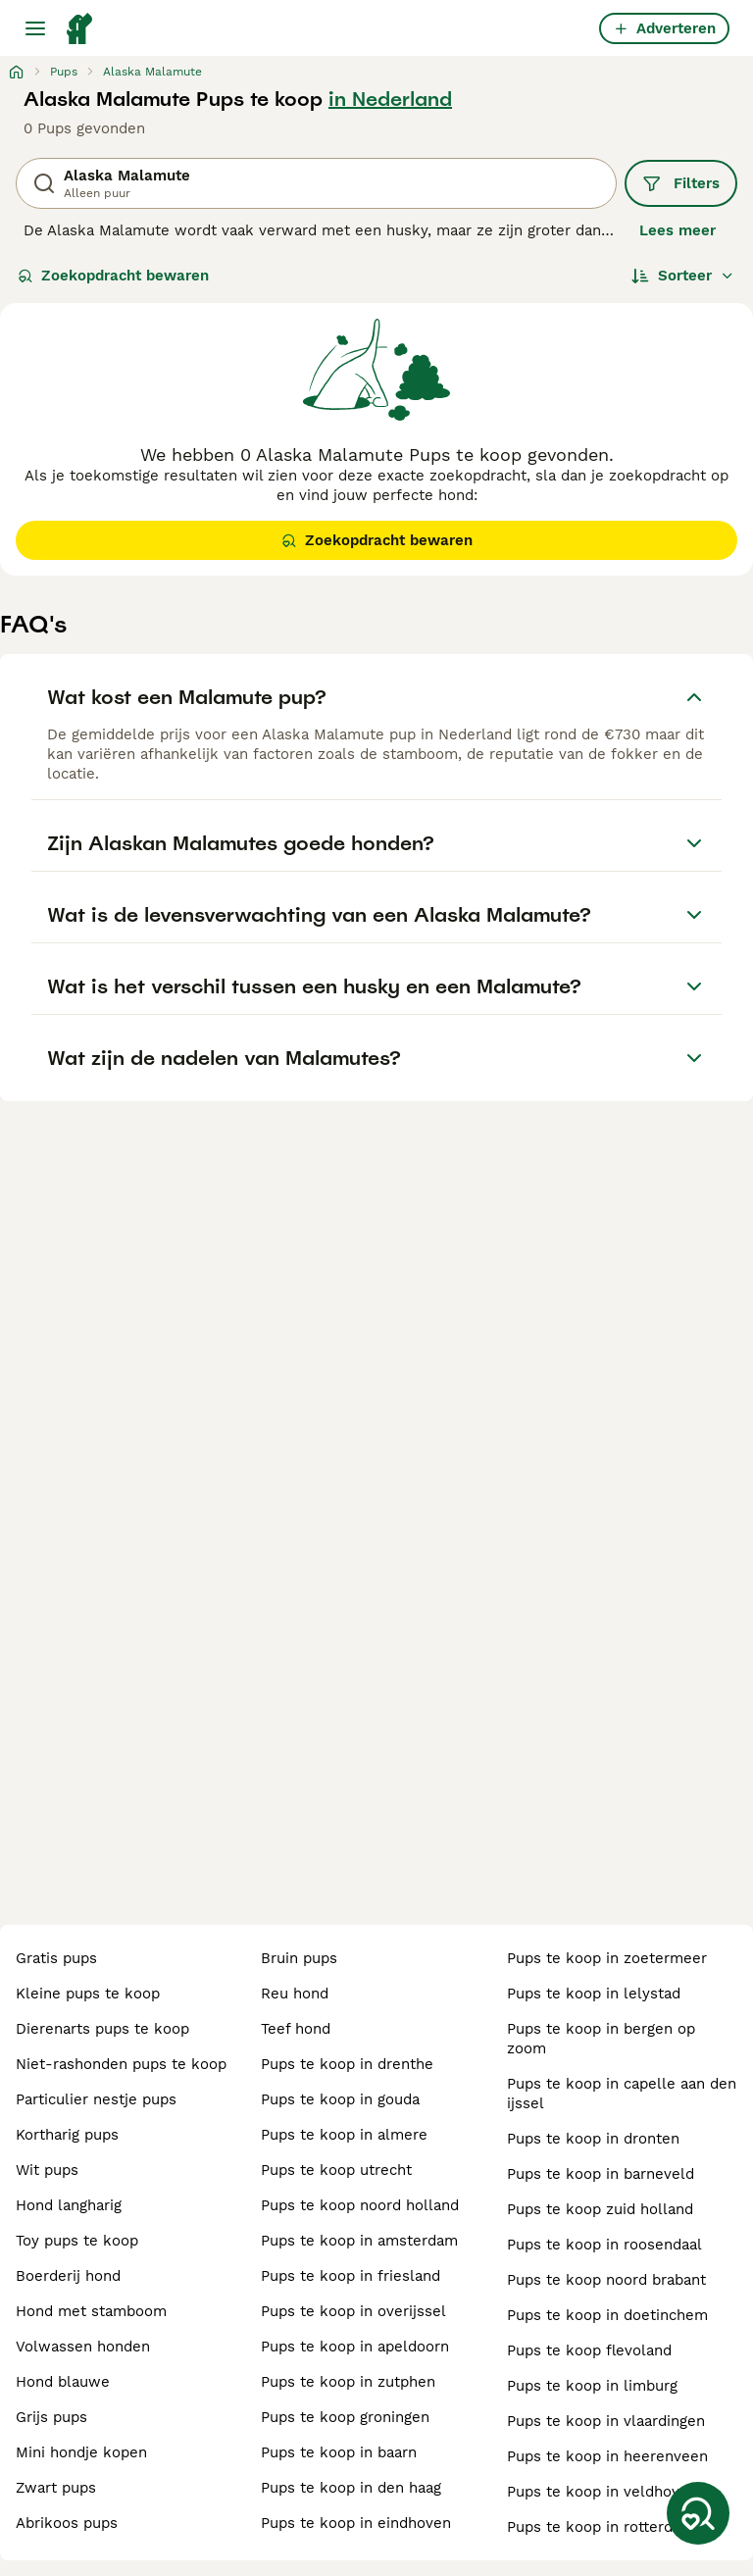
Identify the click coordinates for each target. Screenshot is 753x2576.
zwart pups (56, 2488)
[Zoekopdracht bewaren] (698, 2513)
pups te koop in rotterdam (600, 2527)
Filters (681, 183)
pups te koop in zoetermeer (607, 1958)
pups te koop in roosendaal (604, 2244)
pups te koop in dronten (593, 2138)
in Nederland (390, 99)
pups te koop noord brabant (606, 2280)
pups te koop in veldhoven (602, 2491)
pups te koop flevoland (589, 2350)
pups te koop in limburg (592, 2386)
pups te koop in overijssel (353, 2311)
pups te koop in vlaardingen (606, 2421)
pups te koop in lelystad (593, 1993)
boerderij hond (68, 2276)
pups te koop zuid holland (600, 2209)
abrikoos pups (67, 2523)
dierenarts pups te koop (102, 2029)
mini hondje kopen (81, 2452)
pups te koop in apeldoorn (355, 2346)
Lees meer (677, 230)
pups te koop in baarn (339, 2452)
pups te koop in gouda (340, 2099)
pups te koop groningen (345, 2417)
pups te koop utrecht (336, 2170)
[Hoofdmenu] (35, 28)
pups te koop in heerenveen (607, 2456)
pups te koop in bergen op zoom (601, 2038)
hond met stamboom (91, 2311)
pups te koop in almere (344, 2135)
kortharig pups (67, 2135)
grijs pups (51, 2417)
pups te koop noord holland (360, 2205)
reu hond (294, 1993)
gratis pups (56, 1958)
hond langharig (69, 2205)
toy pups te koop (77, 2240)
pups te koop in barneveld (600, 2174)
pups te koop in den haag (351, 2488)
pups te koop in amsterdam (359, 2240)
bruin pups (299, 1958)
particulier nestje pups (96, 2099)
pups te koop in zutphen (348, 2382)
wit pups (47, 2170)
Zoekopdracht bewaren (113, 275)
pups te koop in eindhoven (356, 2523)
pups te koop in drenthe (347, 2064)
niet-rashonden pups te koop (121, 2064)
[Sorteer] (683, 275)
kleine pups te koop (88, 1993)
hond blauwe (63, 2382)
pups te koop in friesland (350, 2276)
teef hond (295, 2029)
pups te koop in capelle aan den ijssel (621, 2093)
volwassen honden (83, 2346)
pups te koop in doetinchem (607, 2315)
